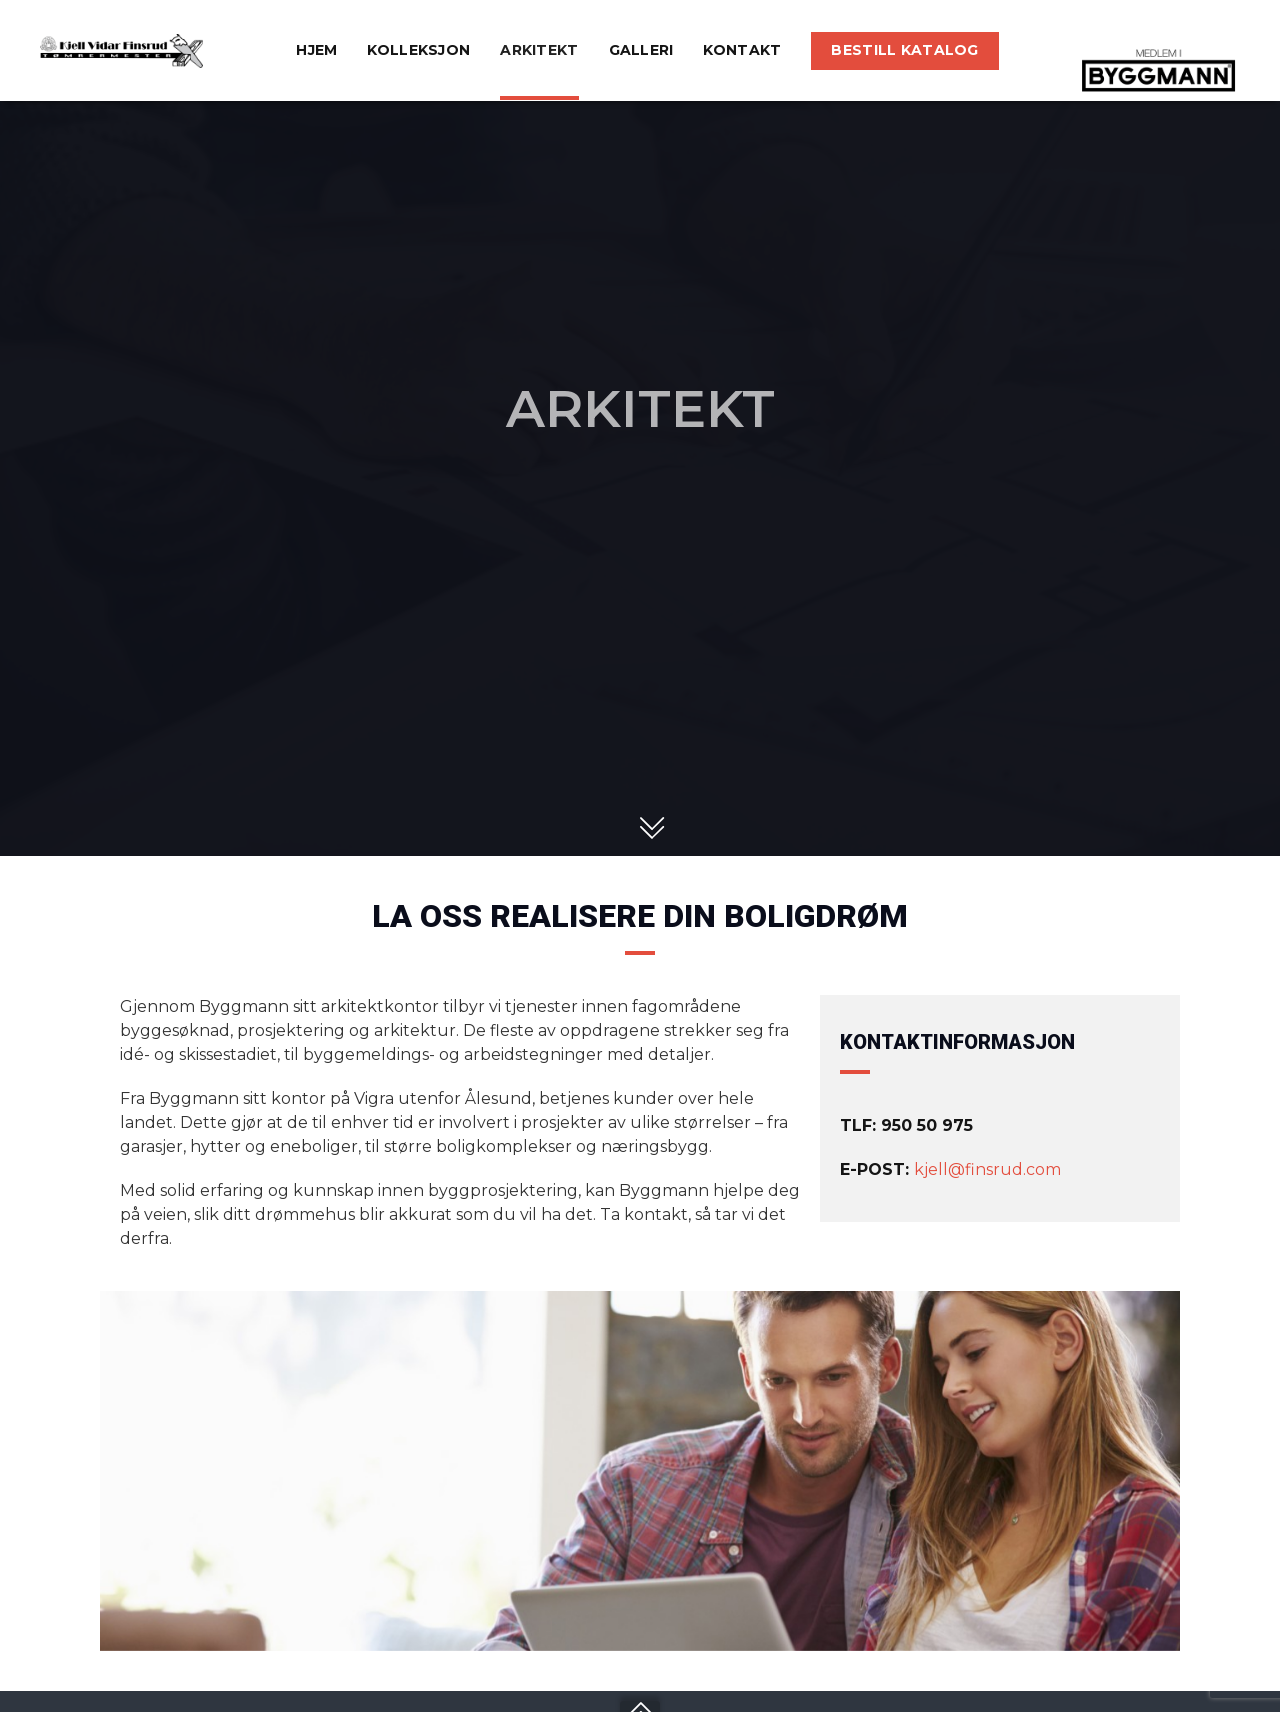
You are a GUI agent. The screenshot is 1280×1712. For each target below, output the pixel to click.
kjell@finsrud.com (987, 1169)
